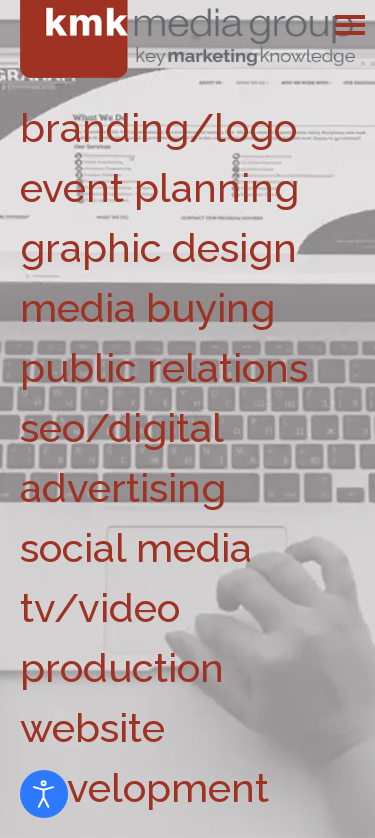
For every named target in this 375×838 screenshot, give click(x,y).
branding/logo (158, 127)
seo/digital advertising (123, 457)
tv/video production (122, 637)
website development (144, 757)
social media (136, 547)
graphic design (158, 247)
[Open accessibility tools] (44, 794)
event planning (159, 187)
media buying (147, 307)
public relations (164, 367)
